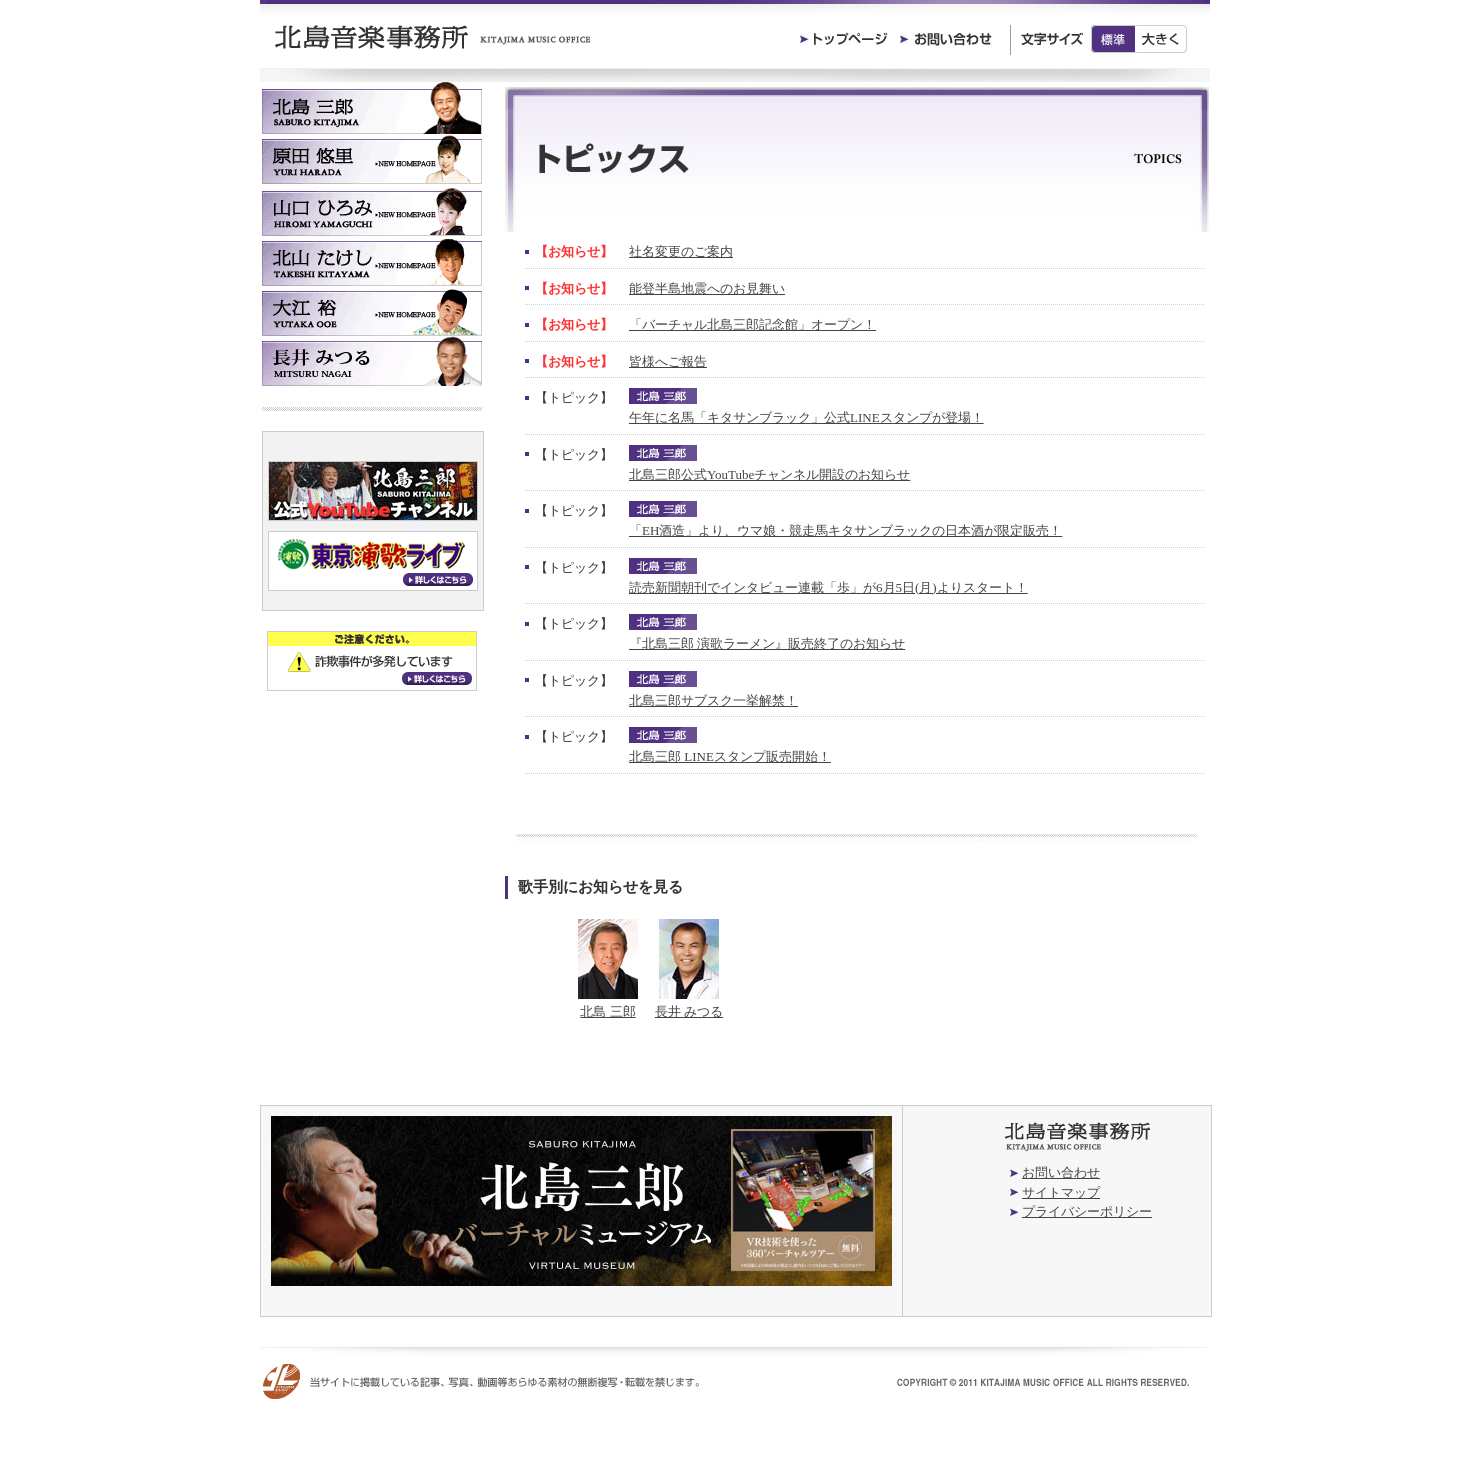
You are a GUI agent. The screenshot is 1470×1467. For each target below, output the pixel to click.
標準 (1113, 39)
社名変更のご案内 (681, 251)
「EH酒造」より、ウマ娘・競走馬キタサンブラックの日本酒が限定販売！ (845, 530)
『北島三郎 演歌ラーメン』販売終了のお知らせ (767, 643)
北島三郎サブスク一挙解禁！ (713, 700)
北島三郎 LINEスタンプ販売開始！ (730, 756)
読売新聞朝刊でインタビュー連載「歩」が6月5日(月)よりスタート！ (828, 587)
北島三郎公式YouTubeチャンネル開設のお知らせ (769, 474)
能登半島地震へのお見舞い (707, 288)
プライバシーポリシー (1087, 1211)
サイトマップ (1061, 1192)
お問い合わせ (1061, 1172)
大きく (1161, 39)
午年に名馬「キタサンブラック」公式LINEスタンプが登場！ (806, 417)
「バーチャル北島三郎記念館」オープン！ (752, 324)
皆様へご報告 (668, 361)
